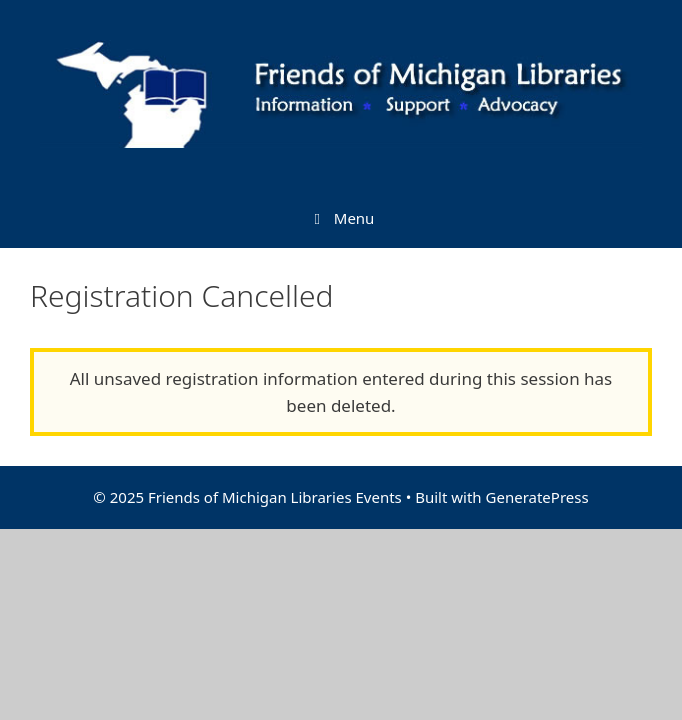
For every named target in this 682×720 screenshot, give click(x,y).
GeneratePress (537, 497)
